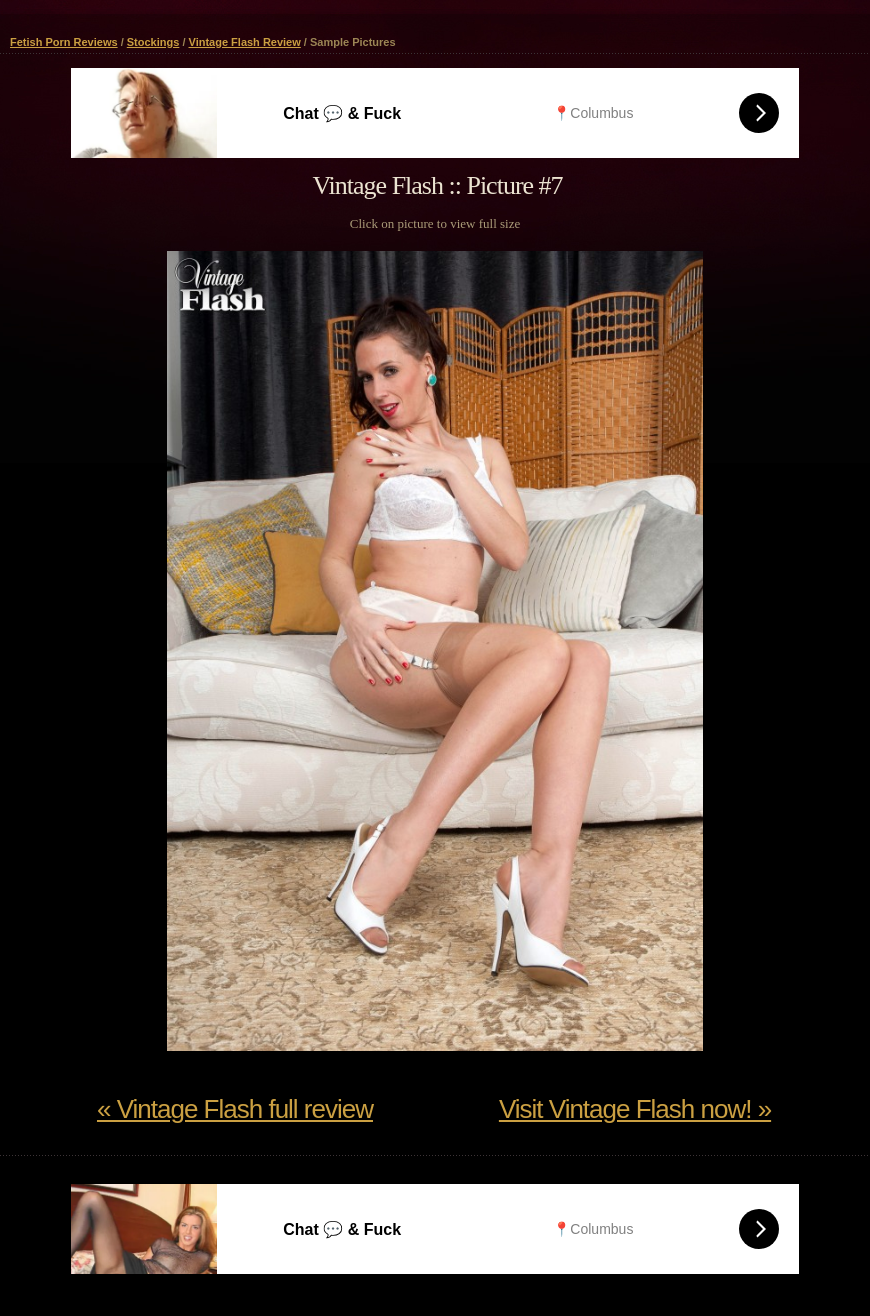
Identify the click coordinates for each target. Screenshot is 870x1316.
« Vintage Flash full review (235, 1109)
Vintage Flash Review (245, 42)
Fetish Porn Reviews (64, 42)
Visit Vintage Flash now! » (635, 1109)
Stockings (153, 42)
